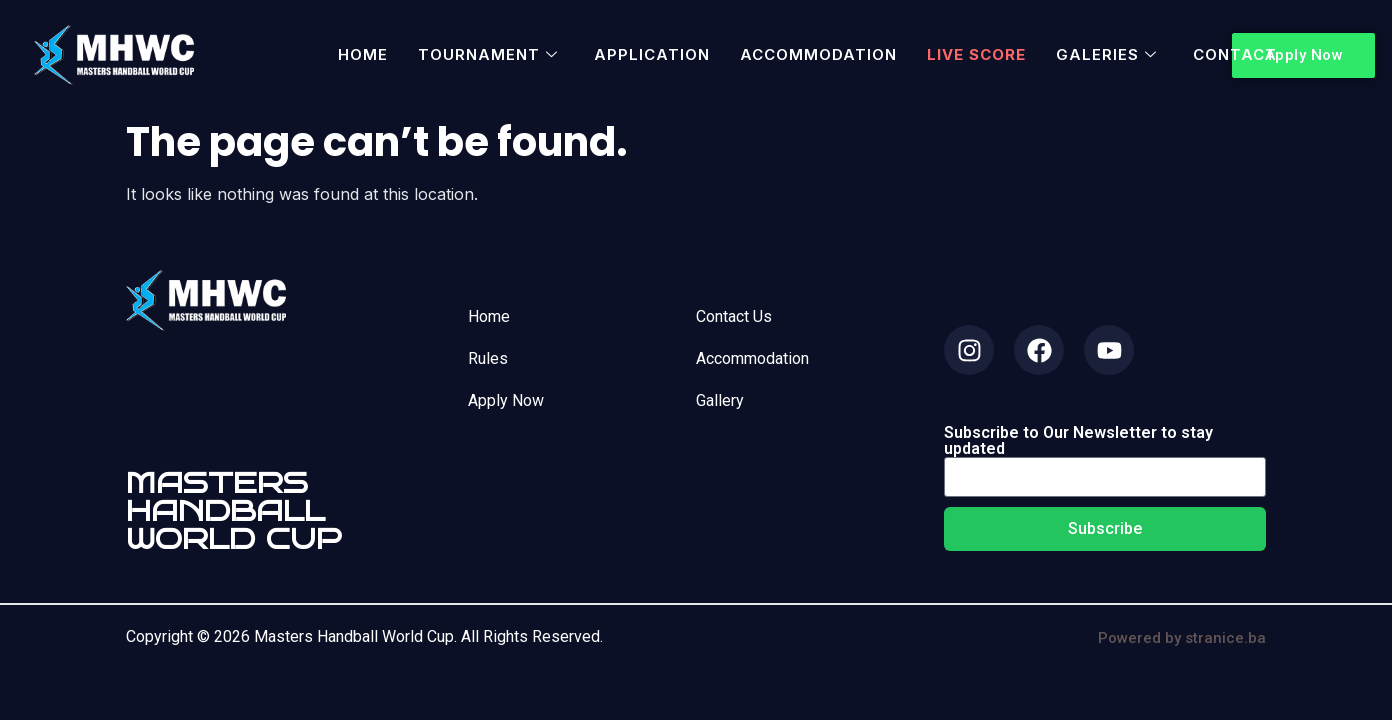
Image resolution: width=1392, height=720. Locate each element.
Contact (1235, 54)
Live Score (976, 54)
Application (652, 54)
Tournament (488, 54)
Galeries (1106, 54)
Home (363, 54)
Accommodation (818, 54)
